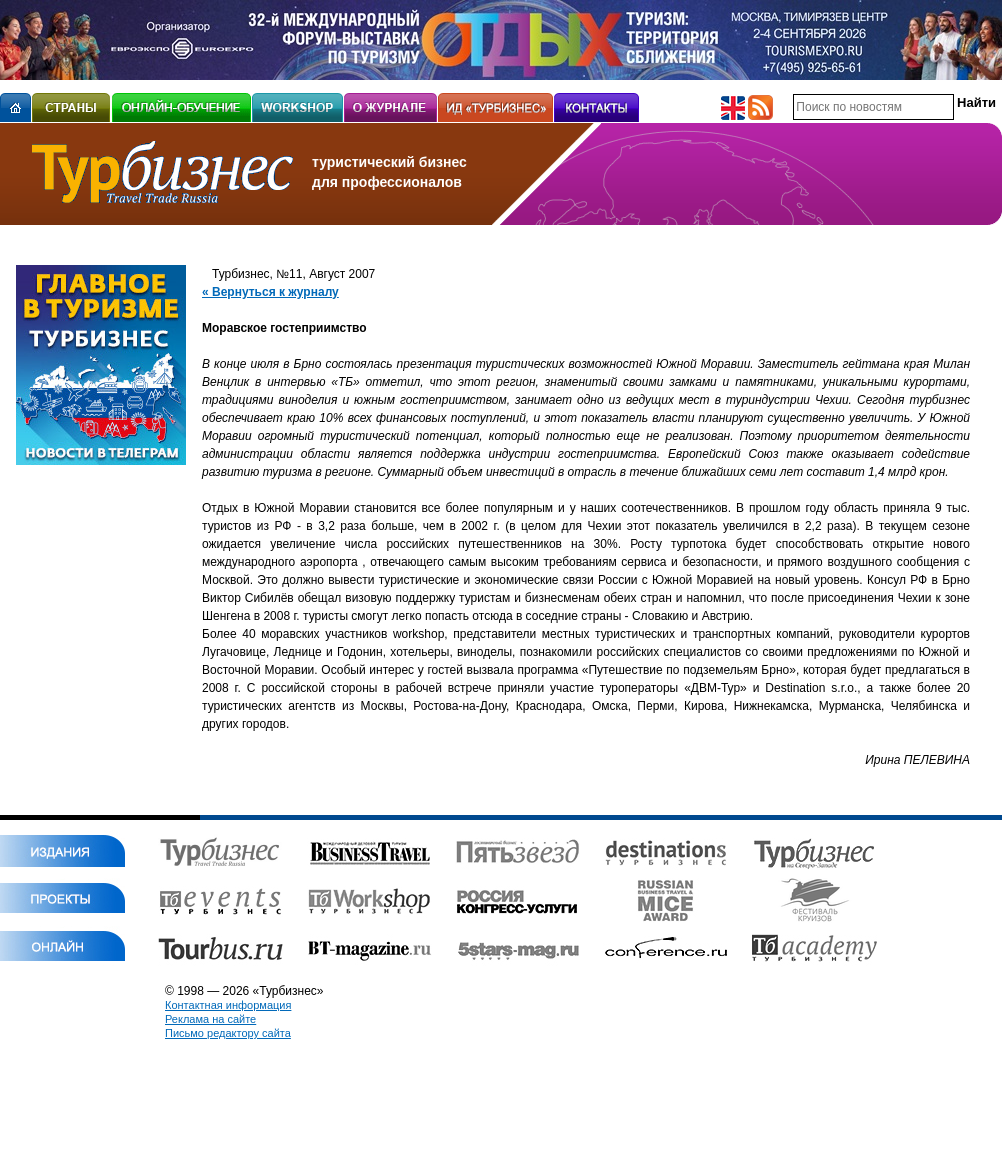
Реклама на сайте (210, 1019)
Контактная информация (228, 1005)
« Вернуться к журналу (270, 292)
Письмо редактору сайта (228, 1033)
